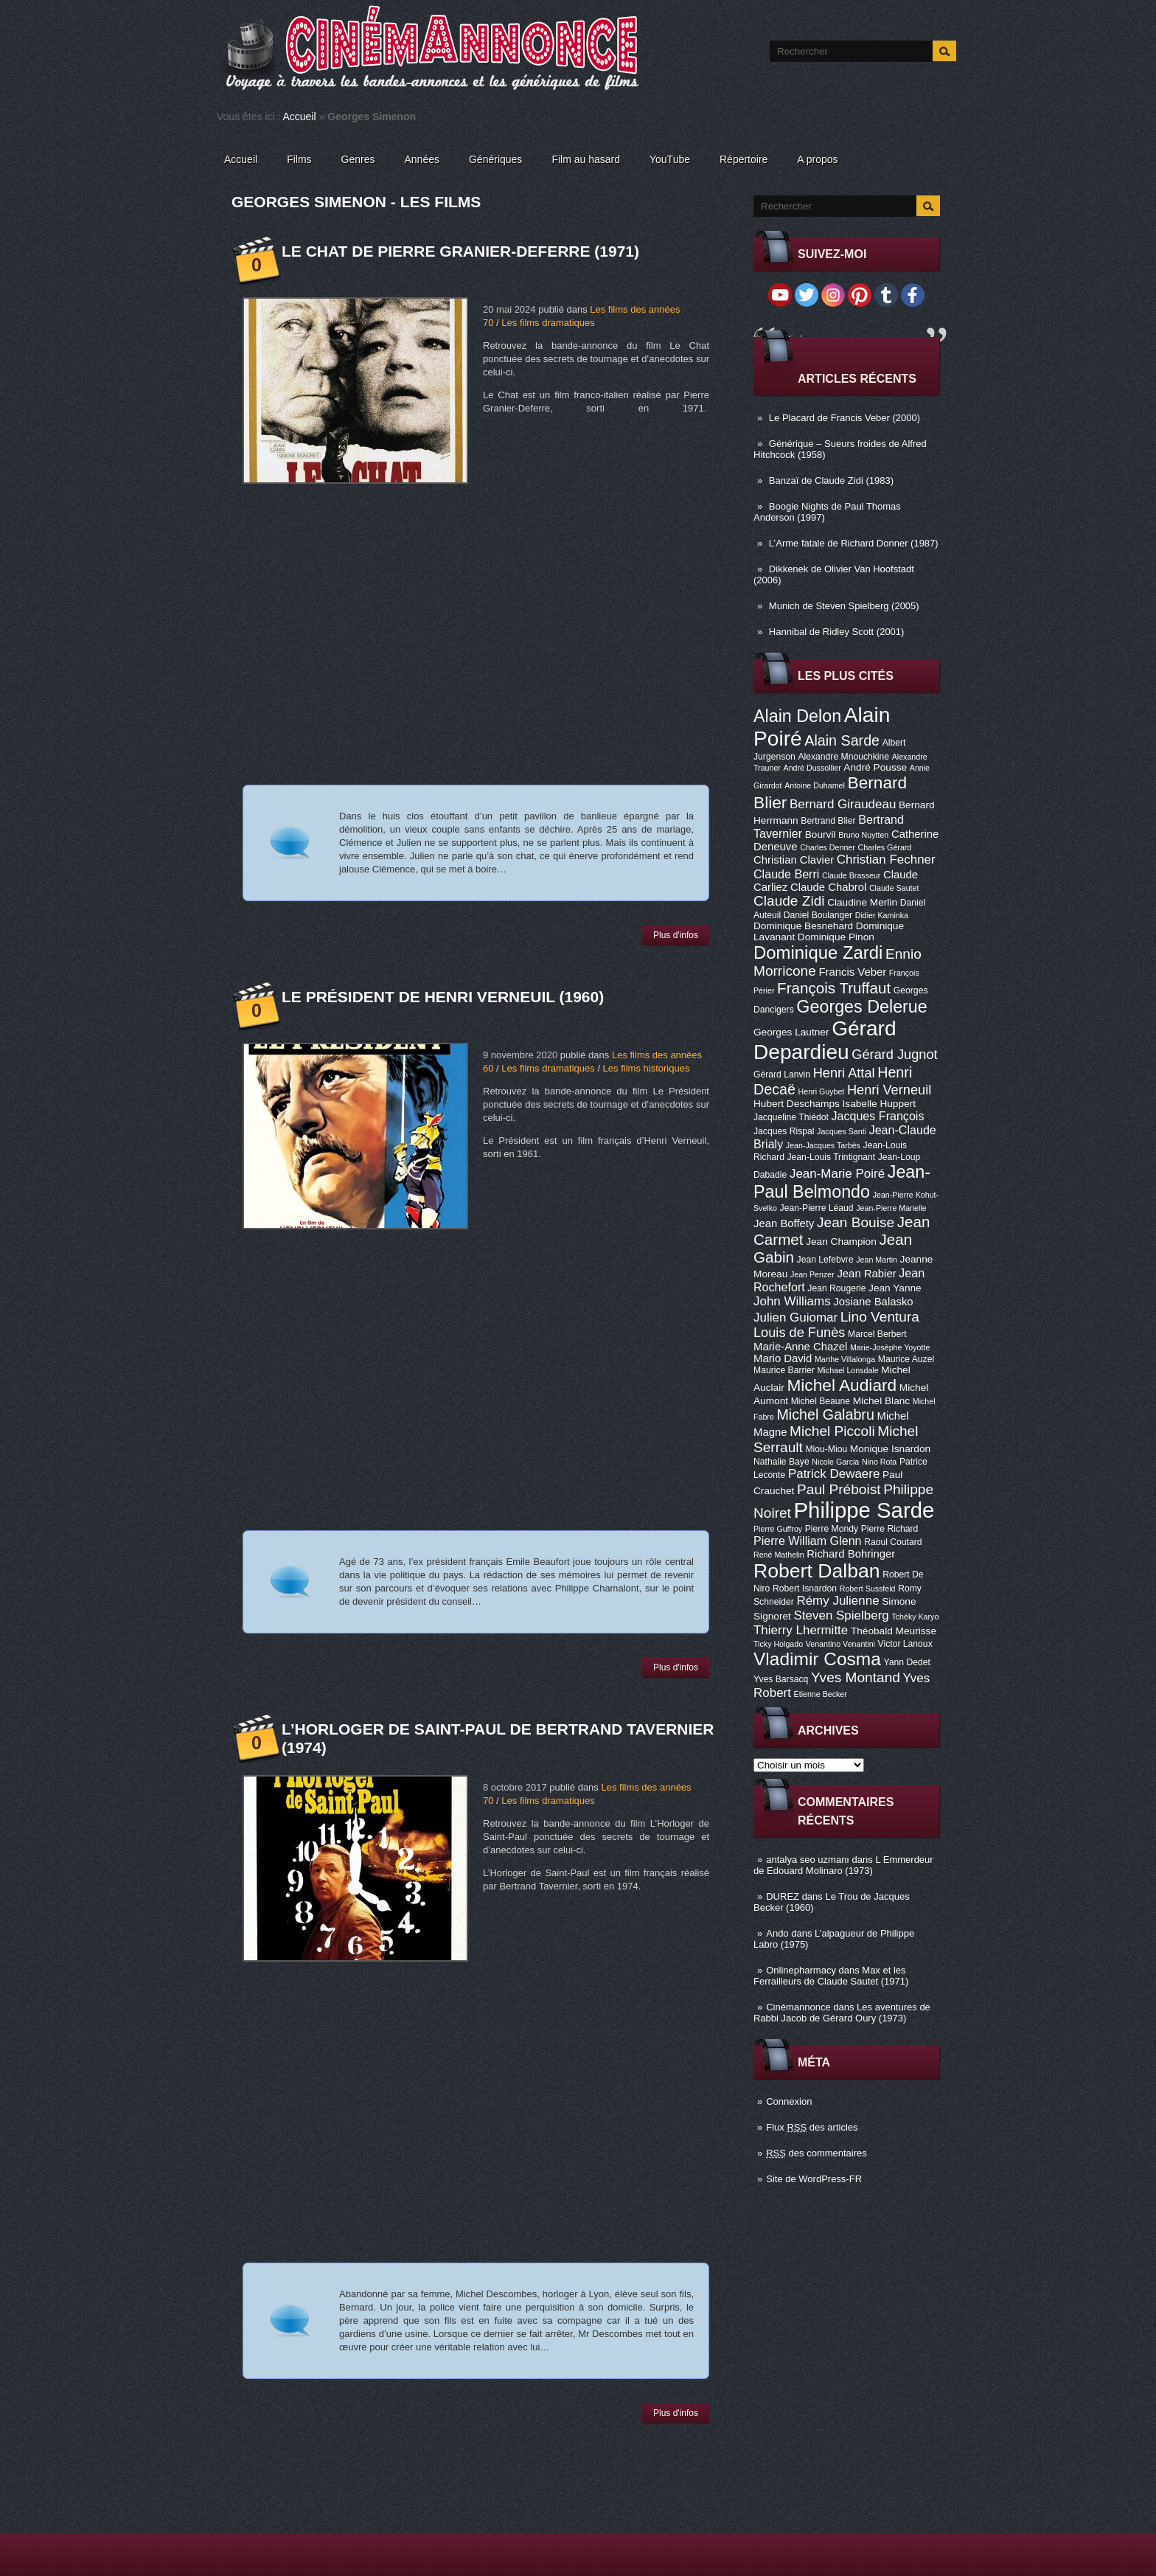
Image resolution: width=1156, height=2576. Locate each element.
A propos (817, 159)
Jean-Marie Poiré (837, 1174)
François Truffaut (834, 987)
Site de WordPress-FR (814, 2178)
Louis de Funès (799, 1332)
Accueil (299, 116)
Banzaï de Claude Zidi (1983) (831, 480)
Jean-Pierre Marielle (891, 1208)
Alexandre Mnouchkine (843, 756)
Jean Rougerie (836, 1288)
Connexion (789, 2101)
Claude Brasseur (851, 875)
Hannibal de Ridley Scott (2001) (837, 631)
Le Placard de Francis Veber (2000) (844, 417)
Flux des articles (811, 2127)
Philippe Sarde (864, 1510)
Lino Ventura (879, 1317)
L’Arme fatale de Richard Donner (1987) (854, 543)
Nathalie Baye (781, 1462)
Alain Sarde (842, 740)
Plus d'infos (675, 935)
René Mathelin (778, 1554)
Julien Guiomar (795, 1317)
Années (422, 159)
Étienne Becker (820, 1694)
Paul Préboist (838, 1489)
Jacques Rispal (783, 1131)
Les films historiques (646, 1068)
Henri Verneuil (889, 1090)
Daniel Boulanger (818, 915)
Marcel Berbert (877, 1334)
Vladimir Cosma (817, 1659)
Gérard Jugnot (894, 1054)
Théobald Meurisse (893, 1630)
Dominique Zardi (817, 952)
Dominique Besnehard (803, 925)
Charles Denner (827, 847)
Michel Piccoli (832, 1431)
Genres (358, 159)
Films (299, 159)
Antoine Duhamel (814, 785)
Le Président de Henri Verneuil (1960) (443, 996)
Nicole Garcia (835, 1461)
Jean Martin (876, 1259)
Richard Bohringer (851, 1554)
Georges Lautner (791, 1032)
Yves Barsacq (780, 1679)
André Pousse (875, 767)
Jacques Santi (841, 1131)
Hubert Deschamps (796, 1103)
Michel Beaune (820, 1401)
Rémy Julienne (837, 1601)
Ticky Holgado (778, 1643)
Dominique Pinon (836, 936)
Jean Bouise (855, 1222)
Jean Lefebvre (825, 1259)
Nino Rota (879, 1461)
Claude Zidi (789, 901)
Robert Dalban (816, 1571)
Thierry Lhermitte (800, 1630)
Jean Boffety (783, 1223)
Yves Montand (855, 1677)
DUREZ (782, 1896)
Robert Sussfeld (868, 1588)
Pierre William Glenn (807, 1540)
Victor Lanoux (905, 1644)
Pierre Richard (890, 1529)
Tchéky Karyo (915, 1616)
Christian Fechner (886, 860)
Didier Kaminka (881, 915)
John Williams (792, 1301)
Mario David (782, 1358)
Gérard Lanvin (781, 1074)
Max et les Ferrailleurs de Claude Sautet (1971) (830, 1976)
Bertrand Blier (828, 821)
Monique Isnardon (890, 1448)
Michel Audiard (841, 1385)
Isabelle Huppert (879, 1103)
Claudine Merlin (862, 902)
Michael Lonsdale (848, 1370)
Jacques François (877, 1115)
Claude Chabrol (828, 887)
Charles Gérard (884, 847)
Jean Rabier (866, 1274)
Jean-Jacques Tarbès (823, 1145)
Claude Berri (786, 874)
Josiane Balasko (873, 1302)
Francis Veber (852, 972)
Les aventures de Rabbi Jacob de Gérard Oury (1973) (841, 2013)
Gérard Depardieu (824, 1040)
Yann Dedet (907, 1662)
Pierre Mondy (831, 1529)
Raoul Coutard (893, 1542)
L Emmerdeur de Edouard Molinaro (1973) (843, 1865)
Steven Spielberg (841, 1615)
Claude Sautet (894, 887)
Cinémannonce (798, 2007)
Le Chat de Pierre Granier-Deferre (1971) (460, 251)
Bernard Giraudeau (843, 804)
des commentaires (816, 2153)
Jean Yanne (895, 1288)
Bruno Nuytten (863, 834)
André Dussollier (812, 767)
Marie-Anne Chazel (800, 1347)
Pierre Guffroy (777, 1528)
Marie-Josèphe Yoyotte (890, 1347)
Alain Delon (797, 716)
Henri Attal (844, 1073)
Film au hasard (585, 159)
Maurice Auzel (906, 1359)
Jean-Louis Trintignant (831, 1157)
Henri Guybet (821, 1091)
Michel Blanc (881, 1400)
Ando (777, 1933)
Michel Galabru (825, 1414)
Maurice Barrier (784, 1370)
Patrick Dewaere (834, 1474)
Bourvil (820, 834)
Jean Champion (841, 1241)
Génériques (495, 159)
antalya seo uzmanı (807, 1859)
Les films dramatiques (547, 322)
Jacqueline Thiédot (791, 1117)
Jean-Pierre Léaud (817, 1208)
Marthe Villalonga (845, 1359)
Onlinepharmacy (801, 1970)
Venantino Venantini (840, 1643)
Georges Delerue (861, 1006)
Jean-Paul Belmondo (841, 1181)
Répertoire (743, 159)
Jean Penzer (812, 1274)
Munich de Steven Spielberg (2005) (844, 605)
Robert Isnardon (805, 1588)
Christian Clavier (793, 860)
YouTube (670, 159)
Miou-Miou (826, 1449)
